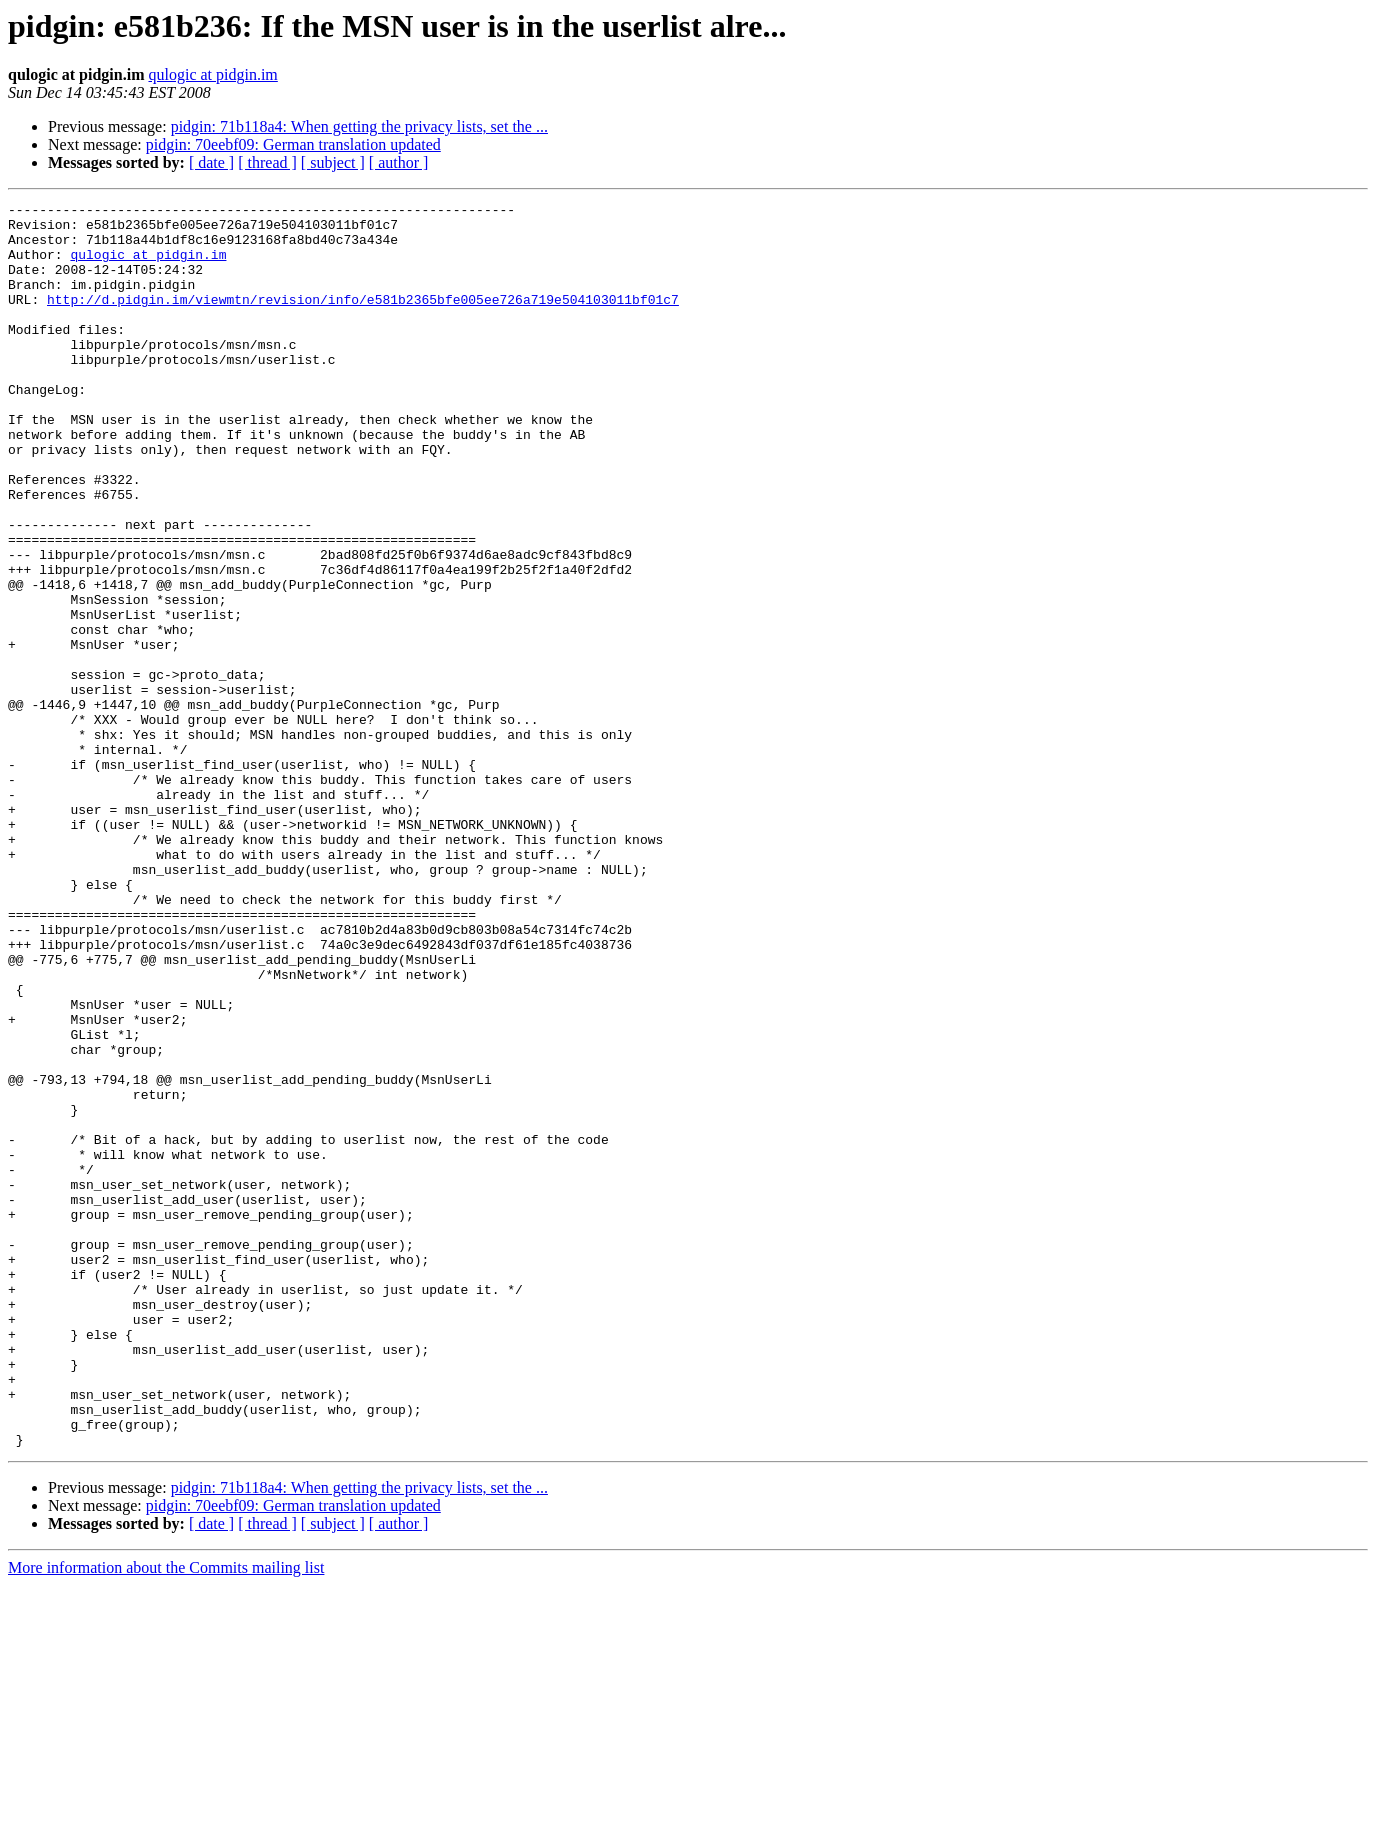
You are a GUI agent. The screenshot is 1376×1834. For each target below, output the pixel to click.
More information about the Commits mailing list (166, 1816)
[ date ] (211, 162)
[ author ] (399, 162)
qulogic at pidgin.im (212, 74)
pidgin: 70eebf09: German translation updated (293, 144)
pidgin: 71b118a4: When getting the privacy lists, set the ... (359, 126)
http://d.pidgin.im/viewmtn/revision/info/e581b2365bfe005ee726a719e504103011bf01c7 (363, 320)
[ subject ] (333, 162)
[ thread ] (267, 162)
